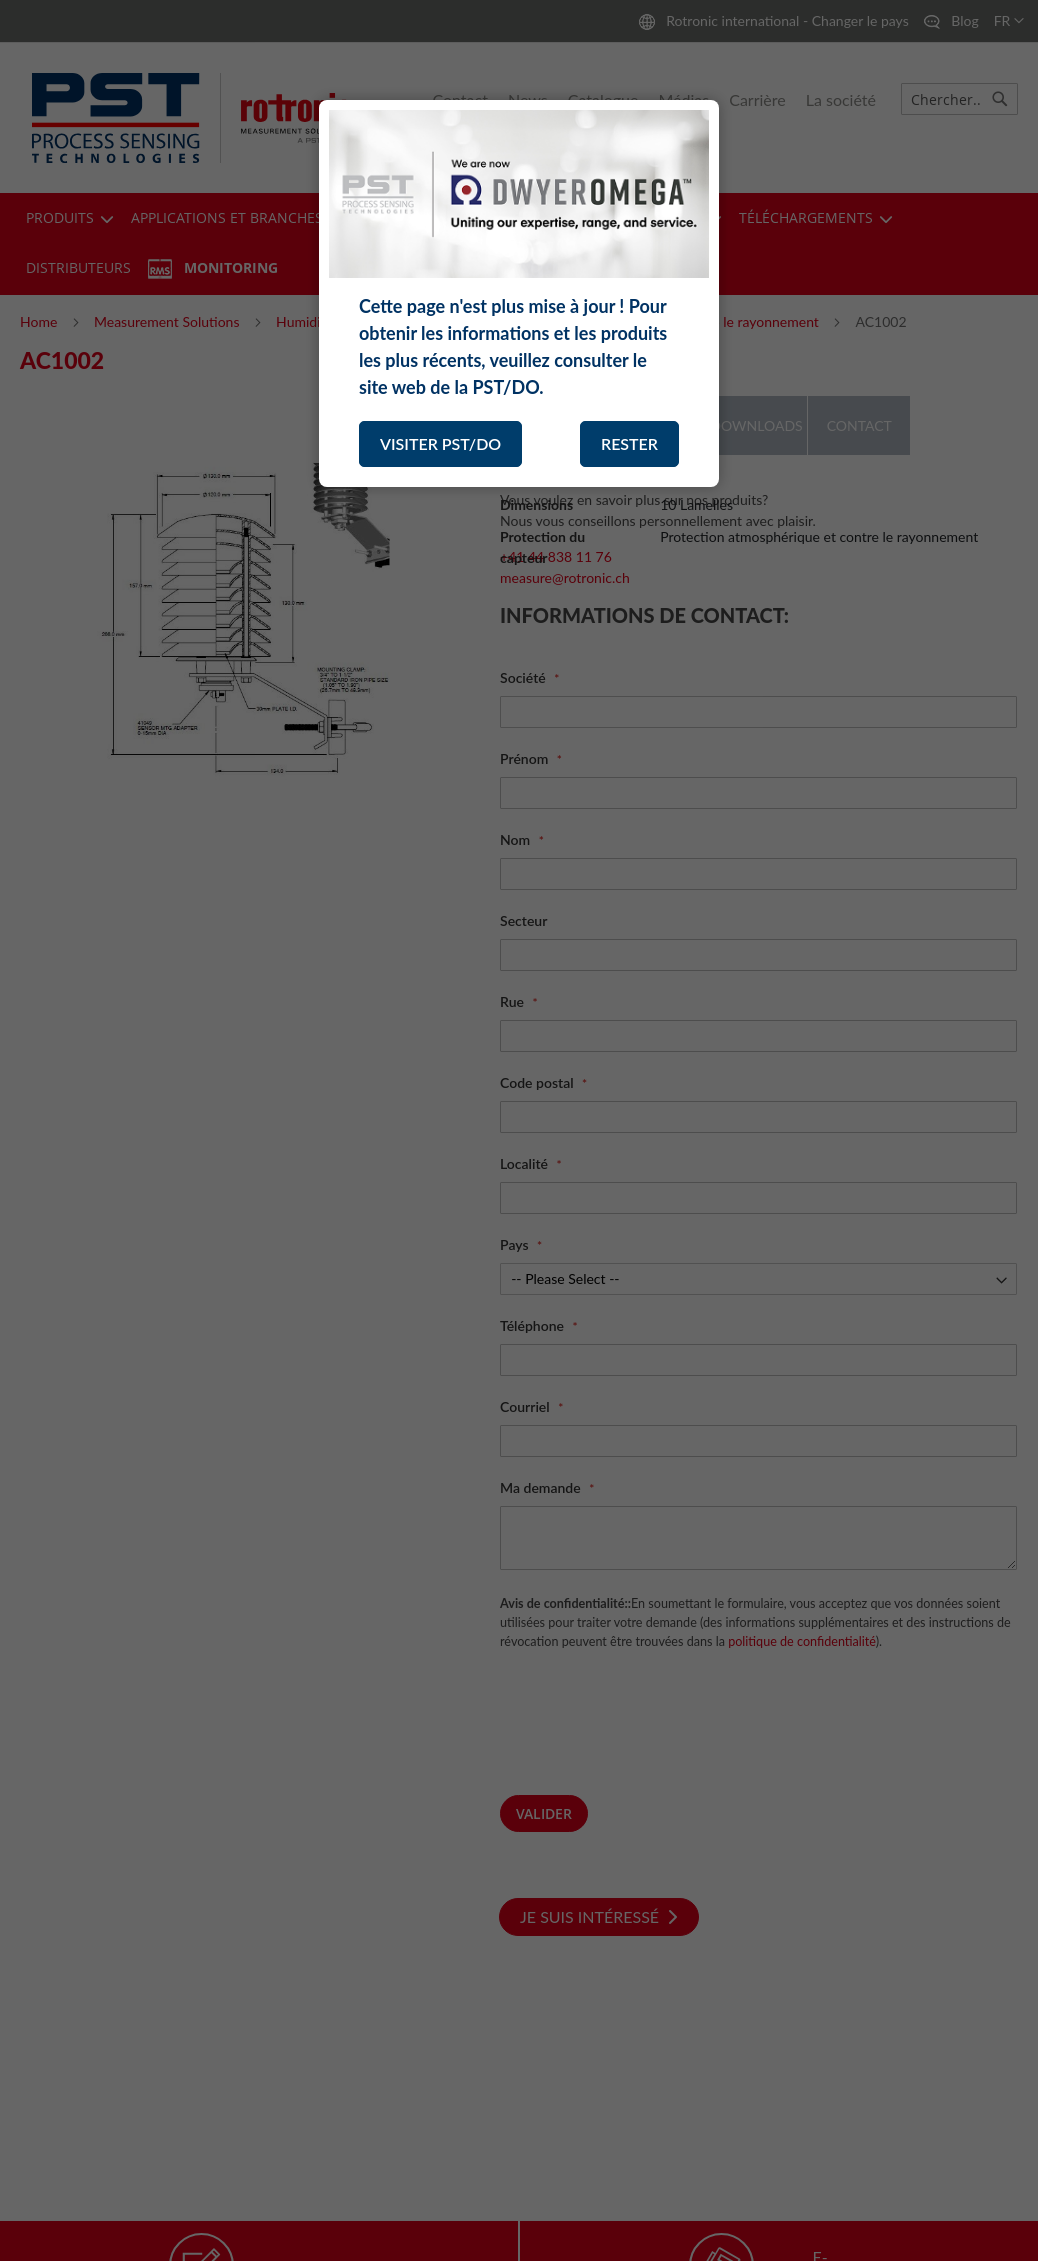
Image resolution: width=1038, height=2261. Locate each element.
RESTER (629, 443)
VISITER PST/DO (440, 443)
